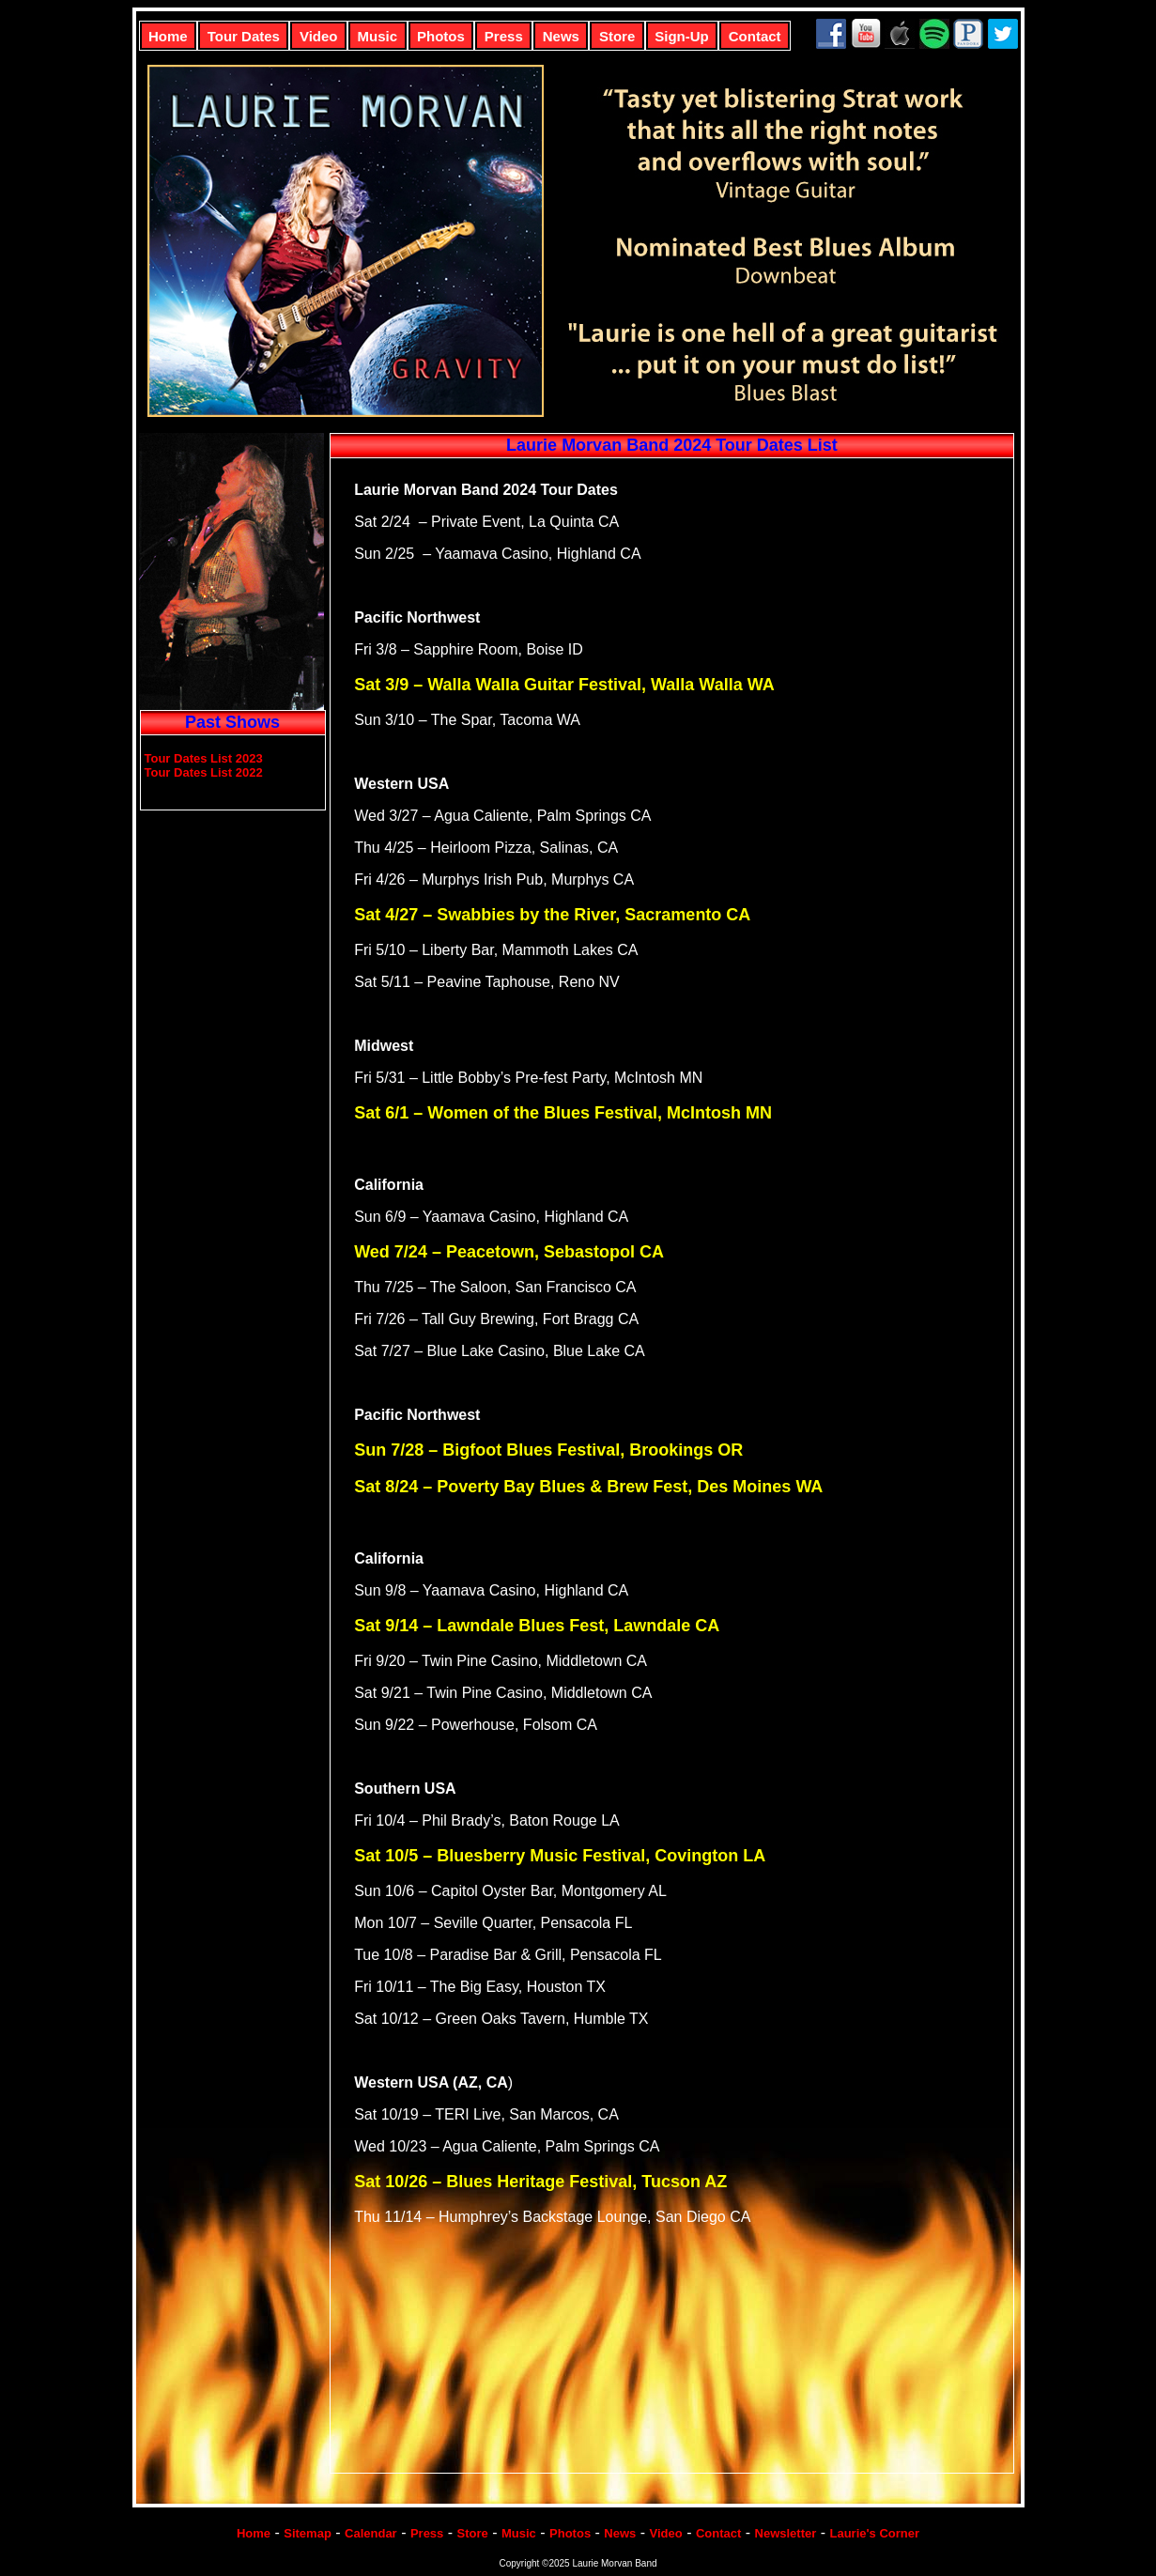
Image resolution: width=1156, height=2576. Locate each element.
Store (617, 36)
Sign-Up (682, 36)
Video (319, 36)
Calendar (371, 2533)
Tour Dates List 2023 (204, 758)
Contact (755, 36)
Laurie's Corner (875, 2533)
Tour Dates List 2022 (204, 772)
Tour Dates (244, 36)
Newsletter (786, 2533)
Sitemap (307, 2533)
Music (378, 36)
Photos (441, 36)
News (561, 36)
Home (168, 36)
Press (504, 36)
